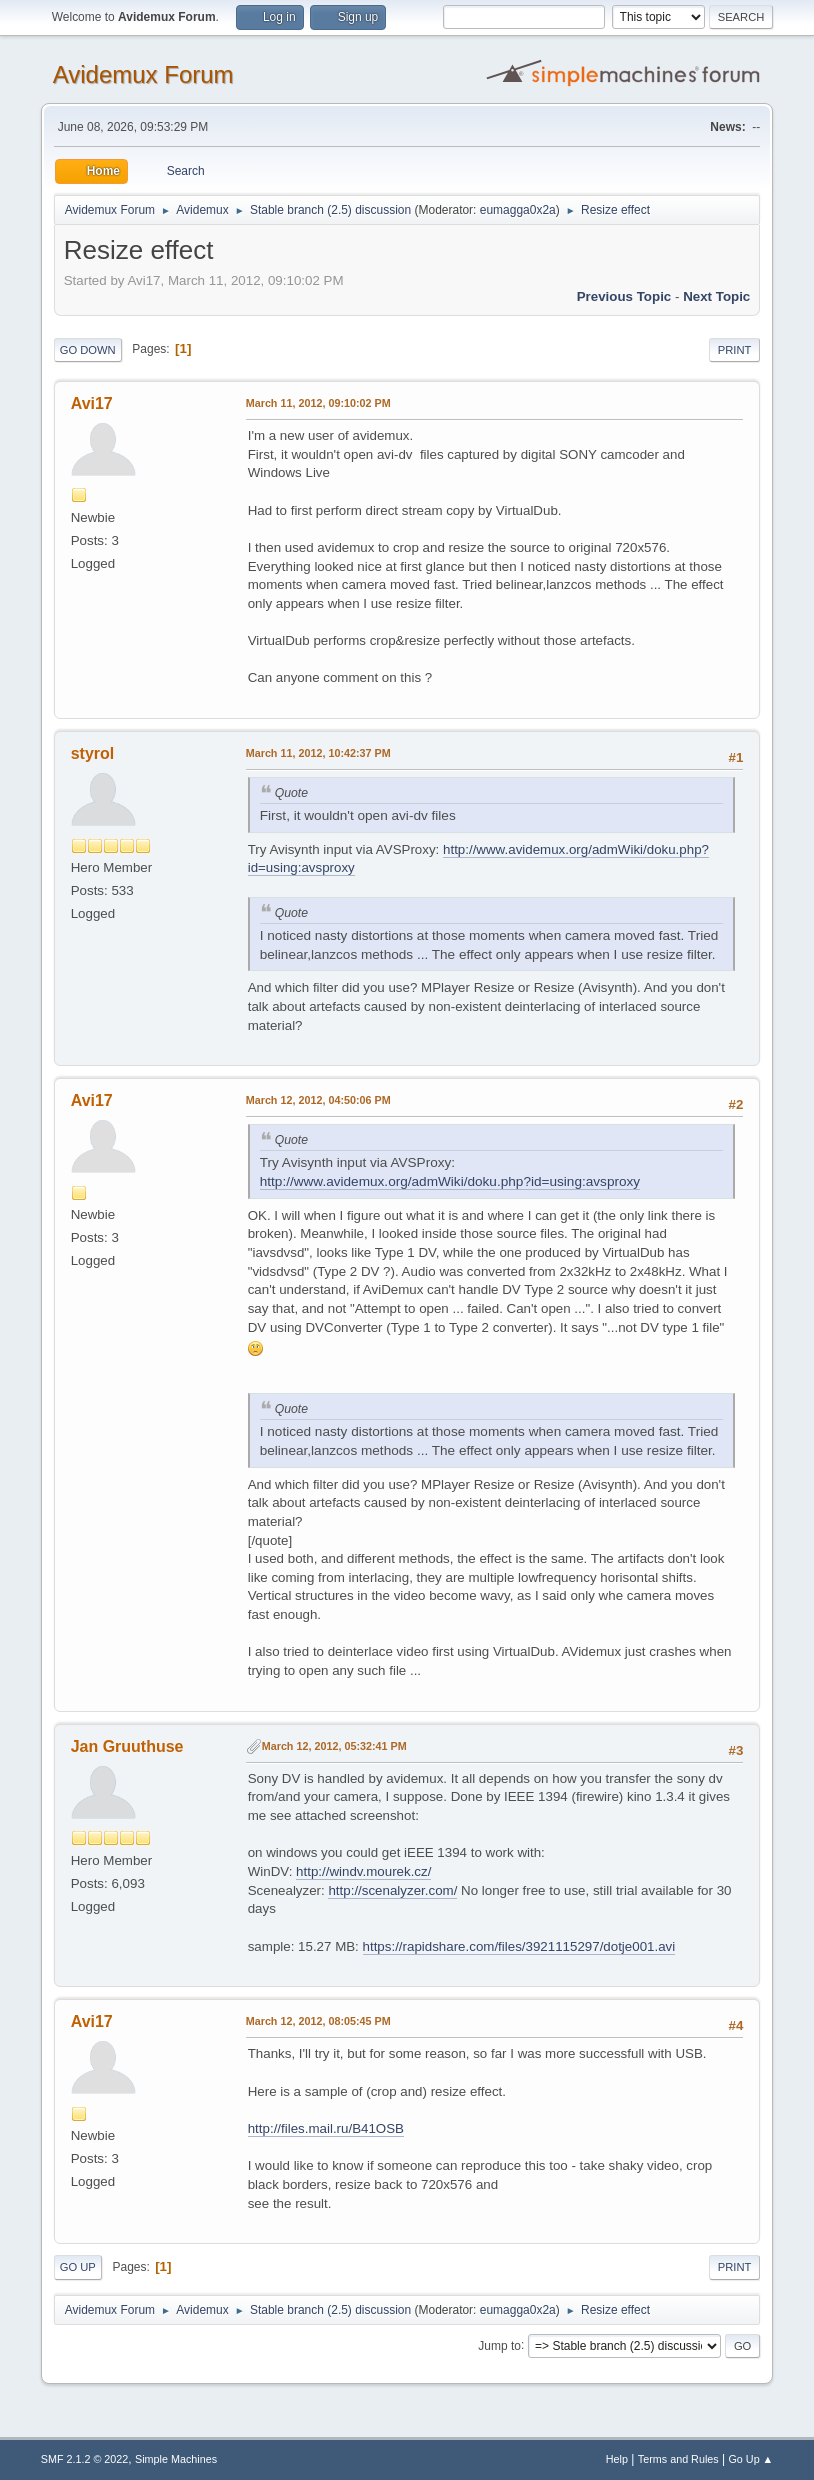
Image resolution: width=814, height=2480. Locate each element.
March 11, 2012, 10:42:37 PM (318, 753)
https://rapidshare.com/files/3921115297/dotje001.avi (519, 1946)
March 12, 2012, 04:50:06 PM (318, 1100)
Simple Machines (176, 2459)
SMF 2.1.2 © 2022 (85, 2459)
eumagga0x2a (518, 210)
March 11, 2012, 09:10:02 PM (318, 403)
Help (617, 2459)
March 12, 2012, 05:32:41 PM (334, 1746)
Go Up (78, 2267)
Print (735, 350)
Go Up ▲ (750, 2459)
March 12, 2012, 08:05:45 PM (318, 2021)
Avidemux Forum (143, 74)
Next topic (716, 296)
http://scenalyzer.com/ (392, 1890)
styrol (93, 753)
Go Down (88, 350)
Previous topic (624, 296)
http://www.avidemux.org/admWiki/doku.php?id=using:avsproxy (450, 1181)
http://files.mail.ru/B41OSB (326, 2128)
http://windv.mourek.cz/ (363, 1871)
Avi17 (92, 403)
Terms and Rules (678, 2459)
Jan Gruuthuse (127, 1746)
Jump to (499, 2345)
